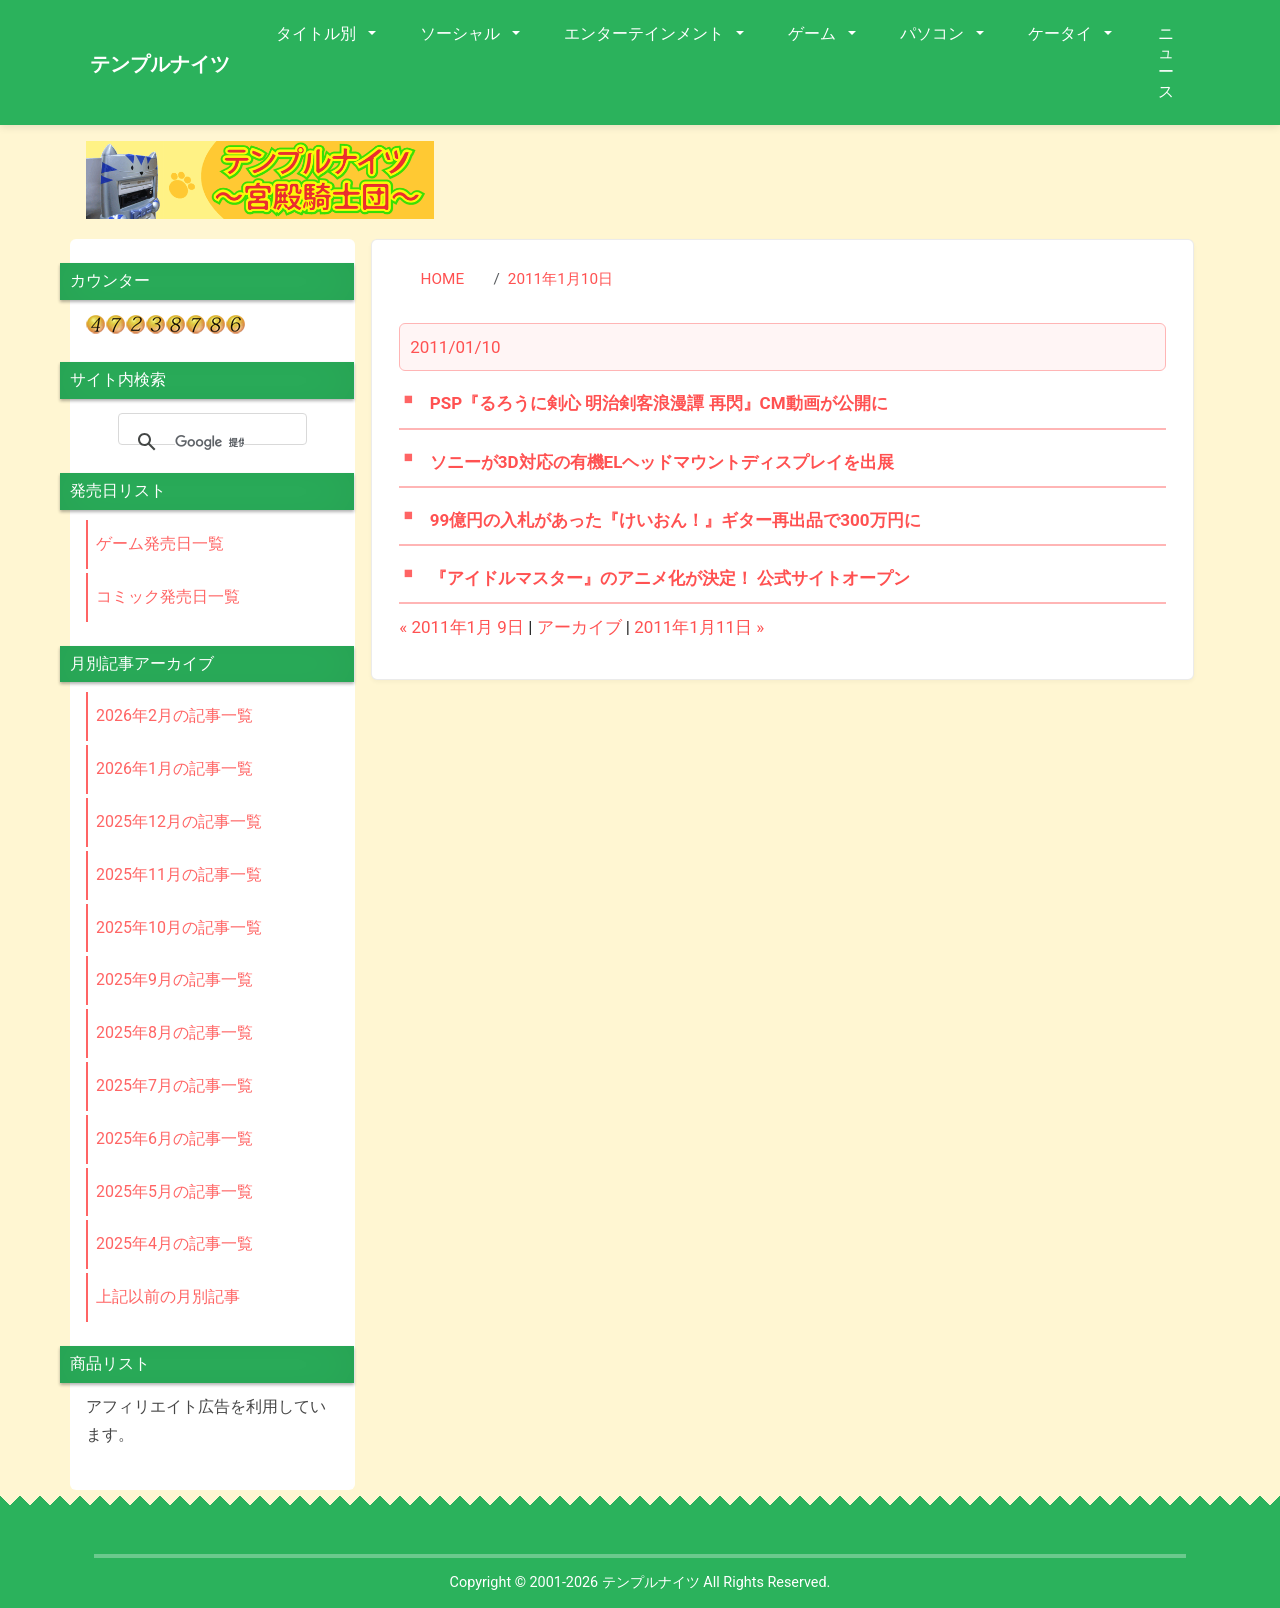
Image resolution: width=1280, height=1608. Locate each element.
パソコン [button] (934, 33)
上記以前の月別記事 (168, 1296)
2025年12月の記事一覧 (179, 821)
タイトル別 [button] (318, 33)
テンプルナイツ (160, 64)
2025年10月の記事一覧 (179, 927)
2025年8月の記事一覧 (174, 1032)
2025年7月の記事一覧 (174, 1085)
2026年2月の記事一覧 (174, 715)
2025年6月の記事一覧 (174, 1138)
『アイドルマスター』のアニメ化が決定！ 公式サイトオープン (670, 578)
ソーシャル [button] (462, 33)
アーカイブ (579, 627)
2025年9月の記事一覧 (174, 979)
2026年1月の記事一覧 (174, 768)
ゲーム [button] (814, 33)
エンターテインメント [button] (646, 33)
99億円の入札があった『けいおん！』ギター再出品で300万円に (675, 520)
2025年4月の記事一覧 (174, 1243)
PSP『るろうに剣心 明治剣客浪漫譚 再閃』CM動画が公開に (659, 403)
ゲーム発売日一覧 (160, 543)
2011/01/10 (455, 347)
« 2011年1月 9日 (461, 627)
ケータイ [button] (1062, 33)
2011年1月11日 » (699, 627)
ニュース (1166, 62)
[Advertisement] (830, 186)
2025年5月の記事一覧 (174, 1191)
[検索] (209, 442)
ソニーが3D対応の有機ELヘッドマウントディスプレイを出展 (662, 462)
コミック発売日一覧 (168, 596)
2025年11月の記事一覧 (179, 874)
